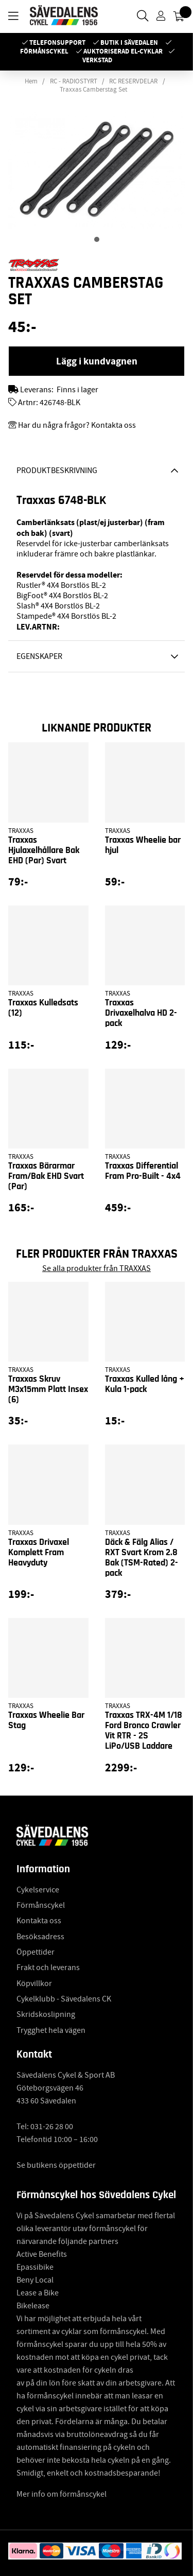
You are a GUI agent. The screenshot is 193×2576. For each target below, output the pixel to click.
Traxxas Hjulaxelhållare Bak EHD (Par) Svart (43, 850)
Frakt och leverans (48, 1967)
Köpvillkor (34, 1983)
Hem (31, 81)
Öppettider (35, 1952)
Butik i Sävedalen (129, 42)
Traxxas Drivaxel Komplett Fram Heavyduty (38, 1553)
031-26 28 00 (51, 2126)
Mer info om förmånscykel (61, 2494)
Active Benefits (41, 2254)
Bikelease (32, 2306)
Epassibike (35, 2267)
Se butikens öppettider (56, 2165)
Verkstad (97, 60)
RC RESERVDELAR (133, 81)
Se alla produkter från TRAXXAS (96, 1268)
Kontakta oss (38, 1921)
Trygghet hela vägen (50, 2030)
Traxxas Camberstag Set (93, 89)
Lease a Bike (37, 2293)
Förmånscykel (44, 51)
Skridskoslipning (45, 2014)
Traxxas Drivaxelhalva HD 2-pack (141, 1013)
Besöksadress (40, 1936)
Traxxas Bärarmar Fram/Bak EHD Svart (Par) (46, 1176)
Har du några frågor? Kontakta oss (77, 425)
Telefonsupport (57, 42)
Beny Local (35, 2280)
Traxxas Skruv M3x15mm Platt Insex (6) (48, 1389)
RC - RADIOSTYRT (73, 81)
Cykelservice (37, 1890)
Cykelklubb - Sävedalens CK (63, 1999)
